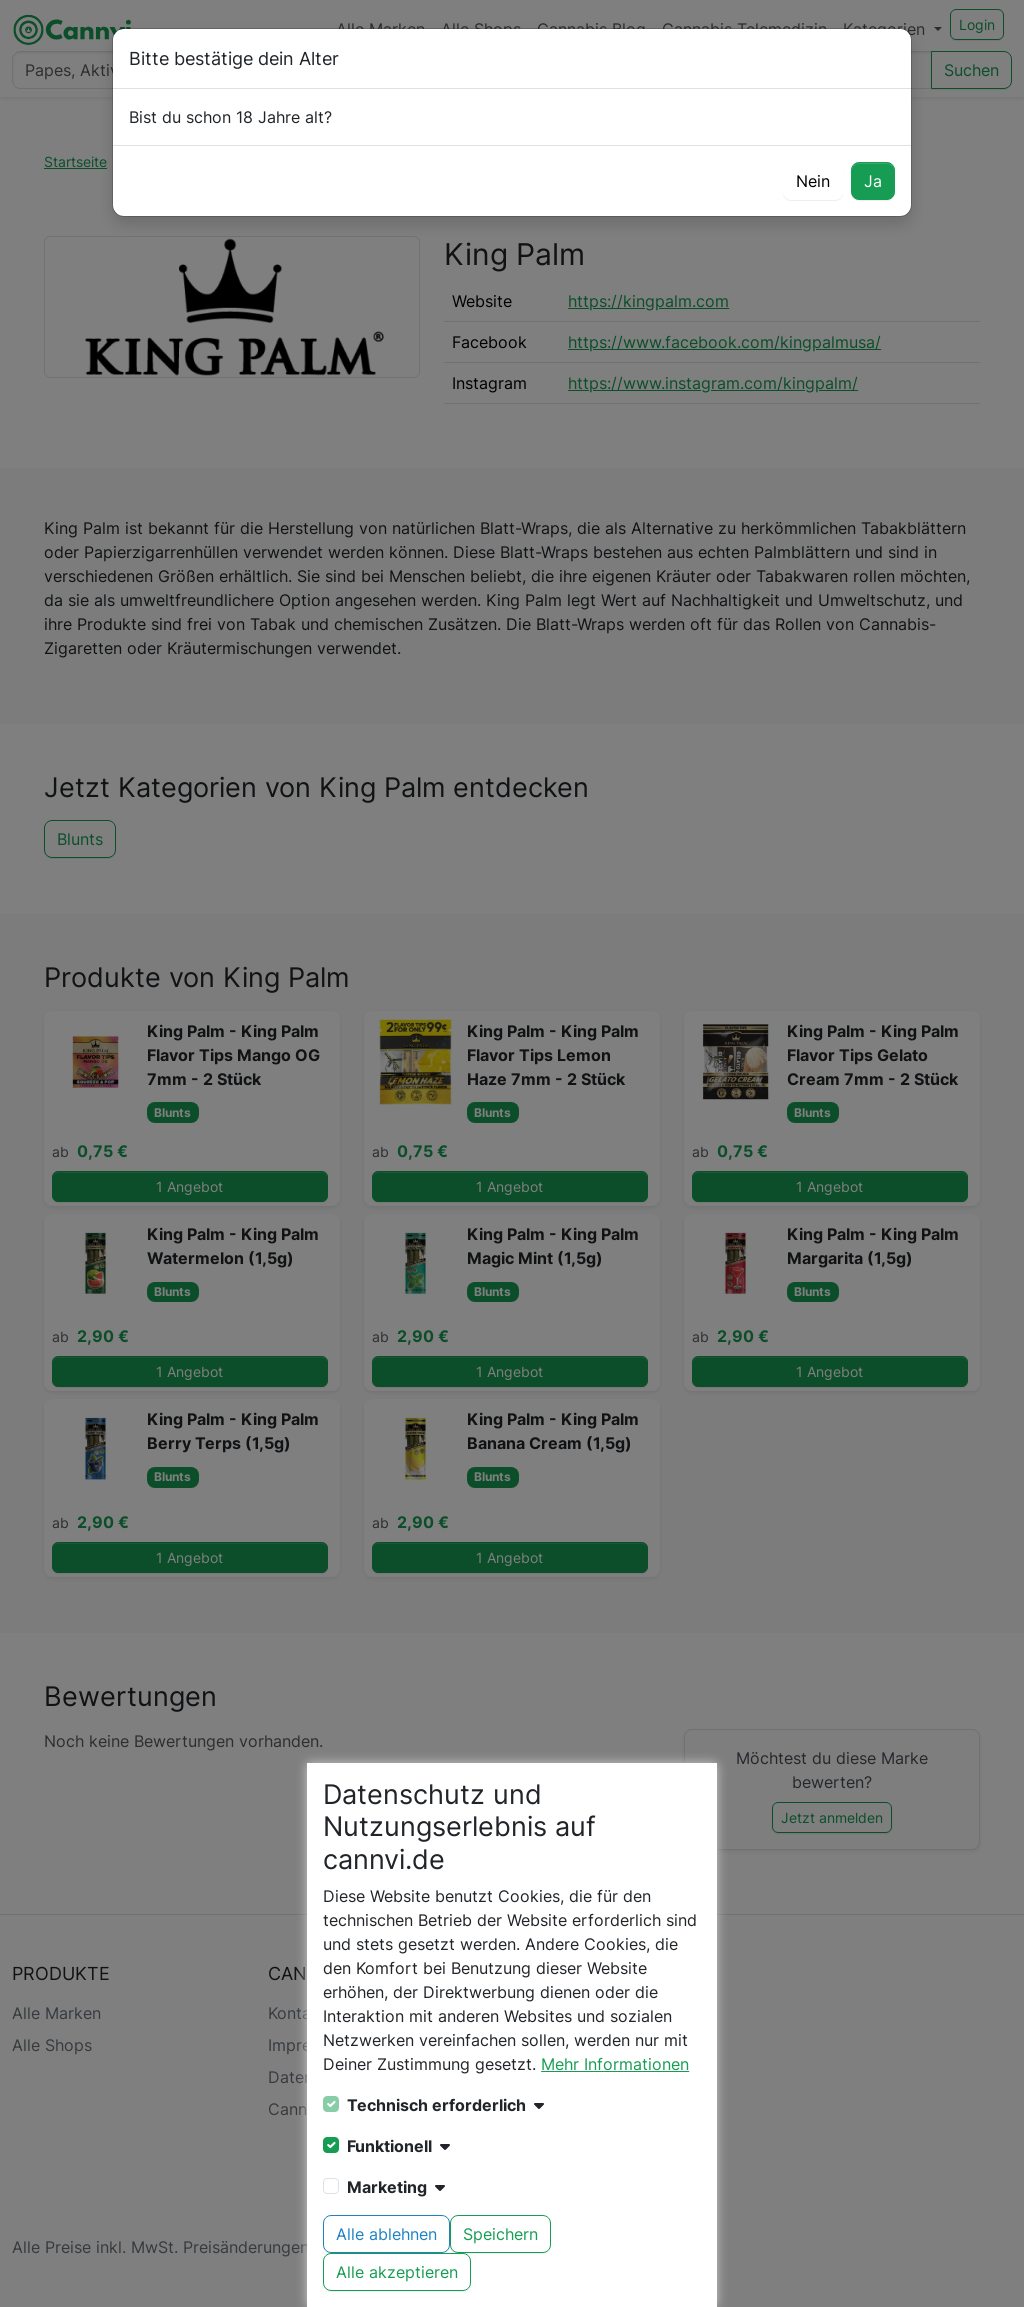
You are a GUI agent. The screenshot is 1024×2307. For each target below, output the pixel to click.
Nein (813, 181)
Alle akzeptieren (397, 2272)
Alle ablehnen (386, 2234)
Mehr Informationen (615, 2064)
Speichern (500, 2234)
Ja (873, 181)
